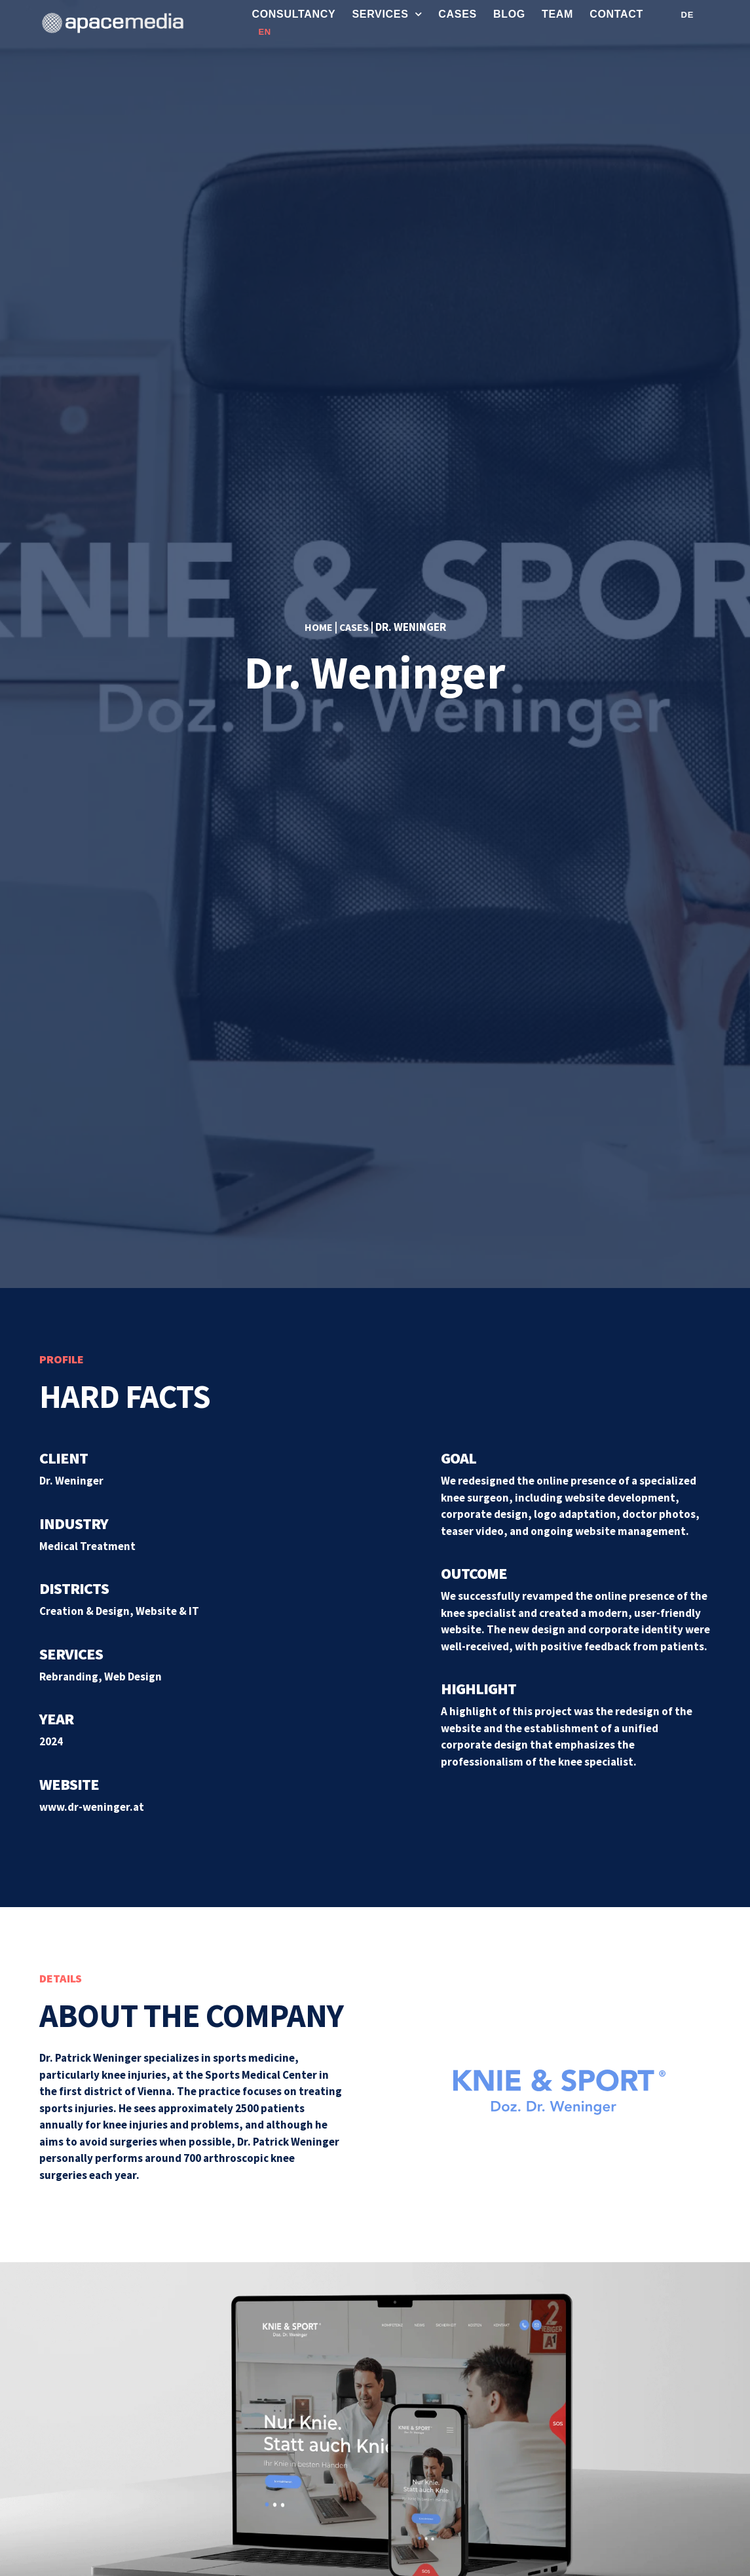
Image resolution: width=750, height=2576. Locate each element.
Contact (616, 14)
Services (387, 14)
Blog (509, 14)
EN (264, 32)
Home (317, 627)
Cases (457, 14)
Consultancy (293, 14)
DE (687, 15)
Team (557, 14)
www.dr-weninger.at (91, 1807)
